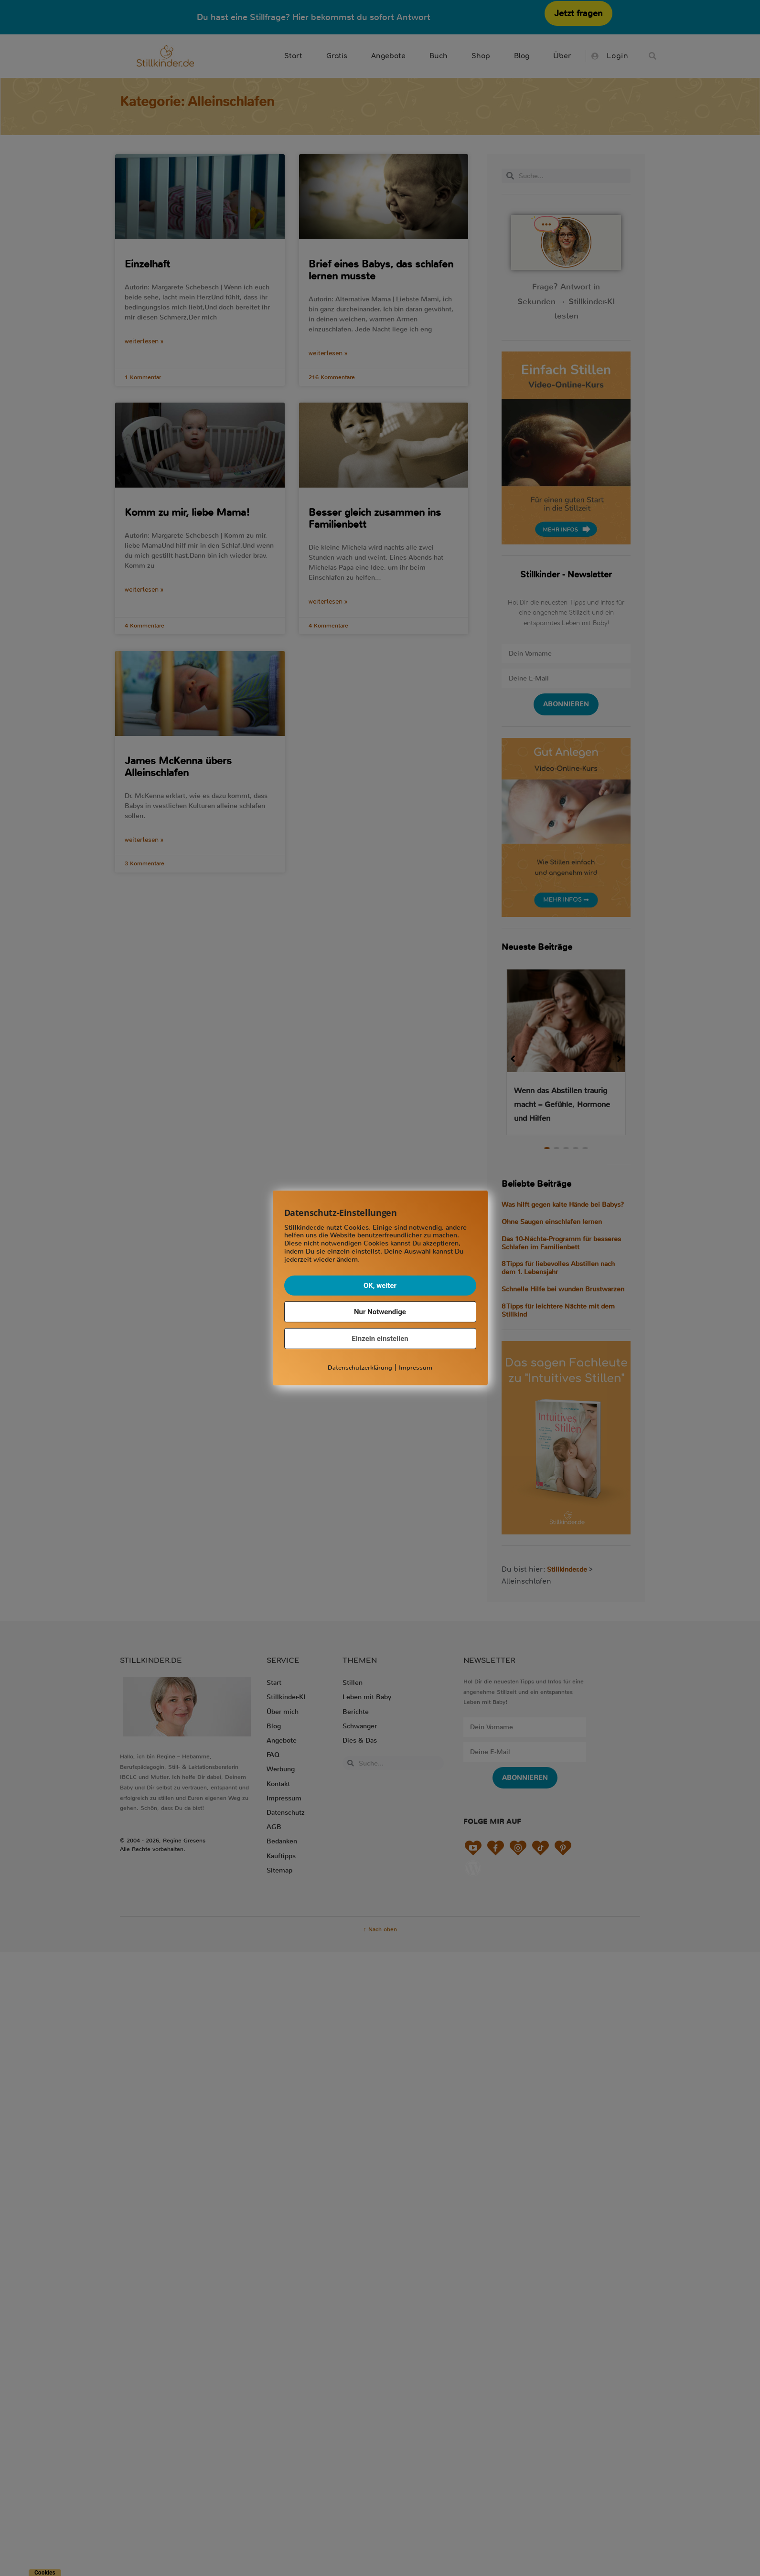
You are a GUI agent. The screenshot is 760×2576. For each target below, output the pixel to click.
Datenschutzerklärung (360, 1367)
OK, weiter (380, 1285)
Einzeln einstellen (380, 1338)
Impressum (415, 1367)
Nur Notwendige (380, 1311)
